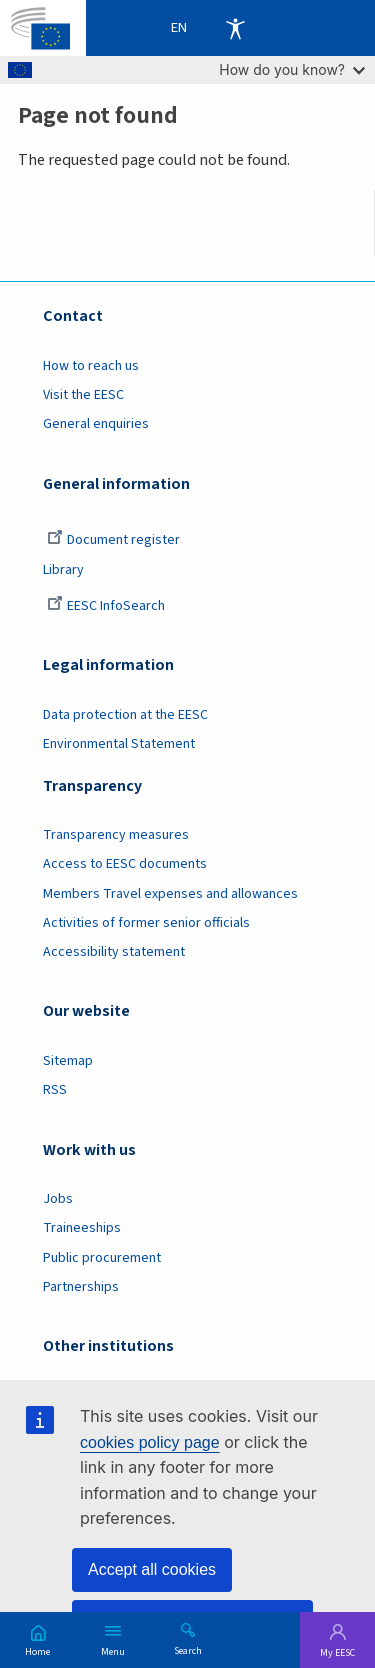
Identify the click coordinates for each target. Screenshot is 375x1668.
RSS (55, 1090)
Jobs (58, 1199)
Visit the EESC (83, 395)
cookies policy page (150, 1442)
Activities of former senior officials (146, 923)
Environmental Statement (119, 744)
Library (63, 570)
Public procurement (102, 1258)
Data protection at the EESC (125, 715)
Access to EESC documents (125, 864)
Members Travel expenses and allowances (170, 894)
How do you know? (292, 69)
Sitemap (68, 1061)
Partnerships (81, 1287)
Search (188, 1650)
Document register (113, 540)
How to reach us (91, 366)
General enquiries (96, 424)
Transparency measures (116, 835)
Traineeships (82, 1228)
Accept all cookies (152, 1569)
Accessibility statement (114, 952)
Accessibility (235, 28)
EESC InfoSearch (106, 606)
